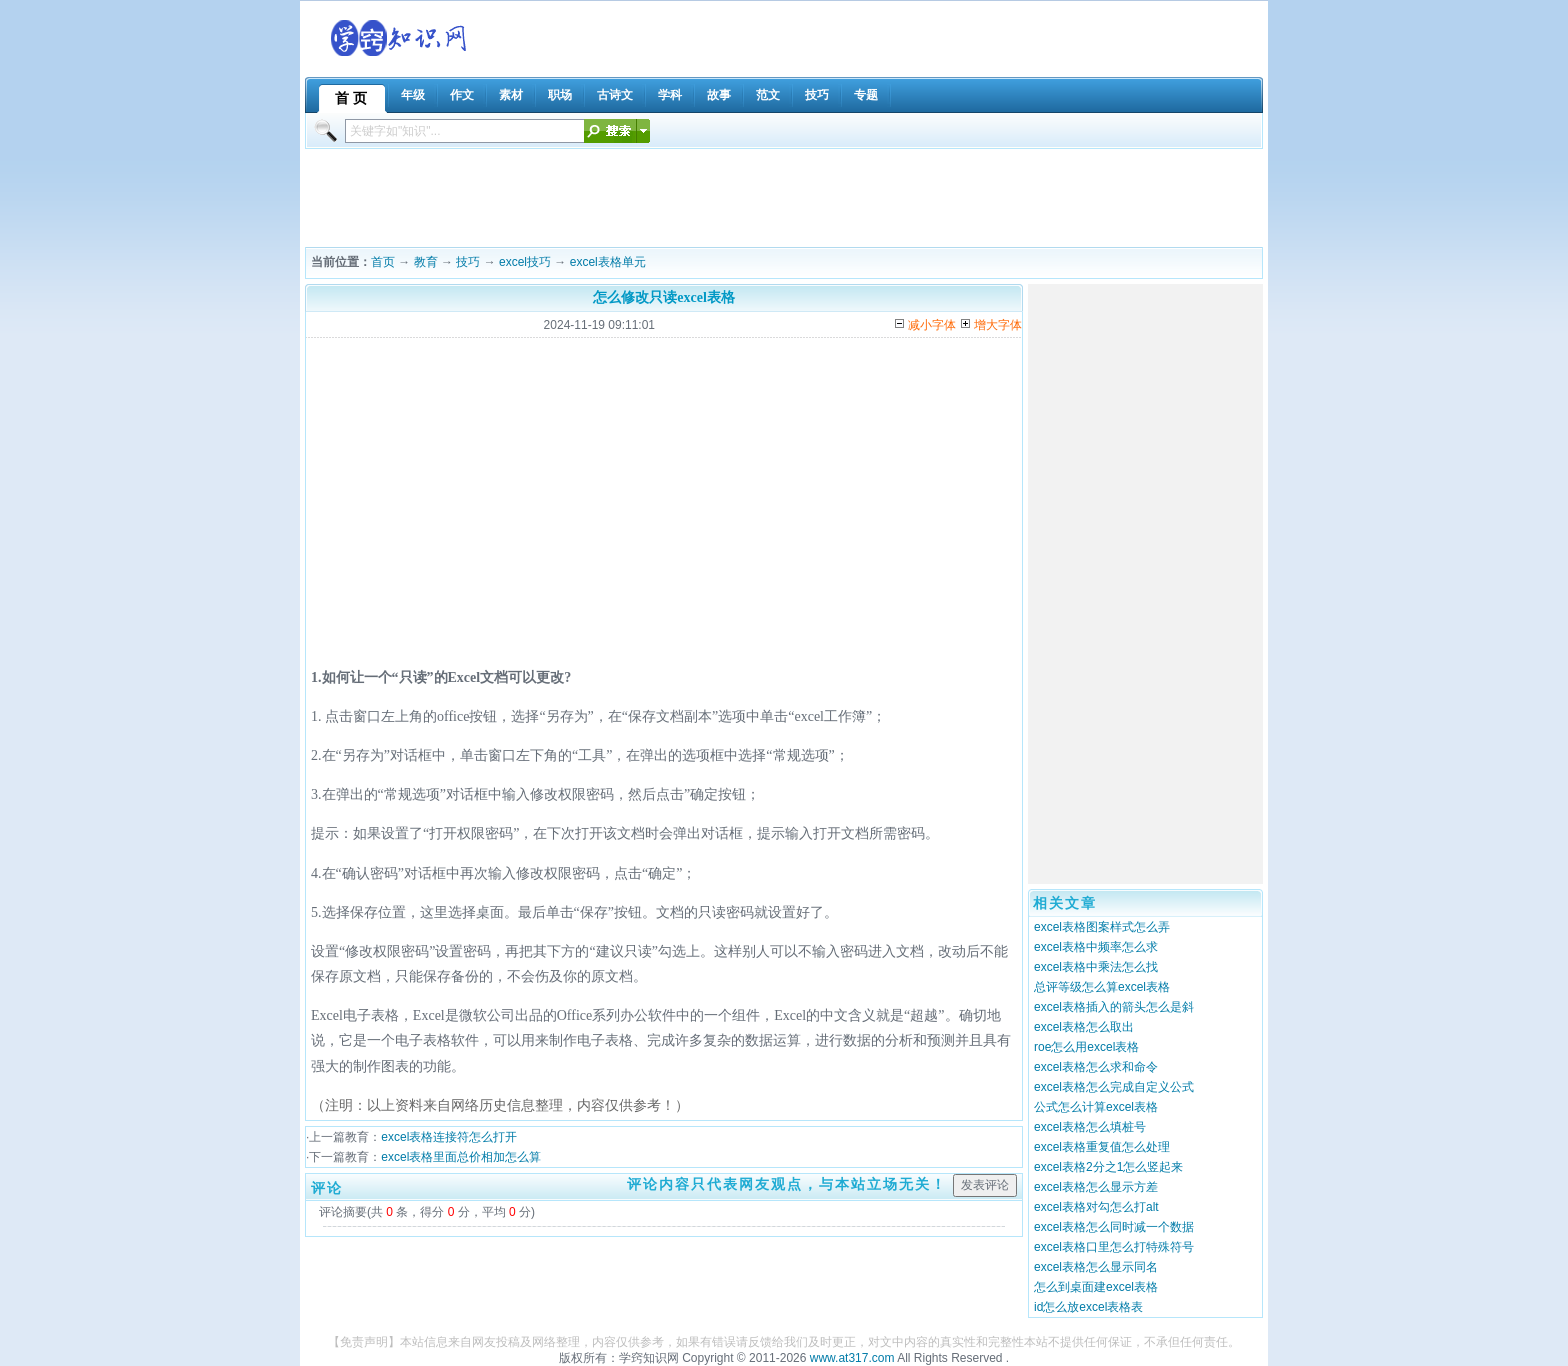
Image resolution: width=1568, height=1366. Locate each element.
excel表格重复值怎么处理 (1102, 1147)
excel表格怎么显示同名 (1096, 1267)
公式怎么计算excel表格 (1096, 1107)
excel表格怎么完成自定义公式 (1114, 1087)
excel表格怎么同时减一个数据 (1114, 1227)
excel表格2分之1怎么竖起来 (1108, 1167)
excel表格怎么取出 (1084, 1027)
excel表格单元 (608, 262)
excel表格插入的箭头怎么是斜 (1114, 1007)
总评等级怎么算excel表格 (1102, 987)
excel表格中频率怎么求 (1096, 947)
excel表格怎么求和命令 (1096, 1067)
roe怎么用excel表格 (1086, 1047)
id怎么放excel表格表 (1088, 1307)
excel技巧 (525, 262)
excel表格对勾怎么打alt (1096, 1207)
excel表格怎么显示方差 (1096, 1187)
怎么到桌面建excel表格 (1096, 1287)
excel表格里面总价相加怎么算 (461, 1157)
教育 (426, 262)
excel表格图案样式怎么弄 (1102, 927)
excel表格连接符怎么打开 (449, 1137)
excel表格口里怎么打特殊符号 (1114, 1247)
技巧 (468, 262)
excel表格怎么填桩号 (1090, 1127)
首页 (383, 262)
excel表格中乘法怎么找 (1096, 967)
